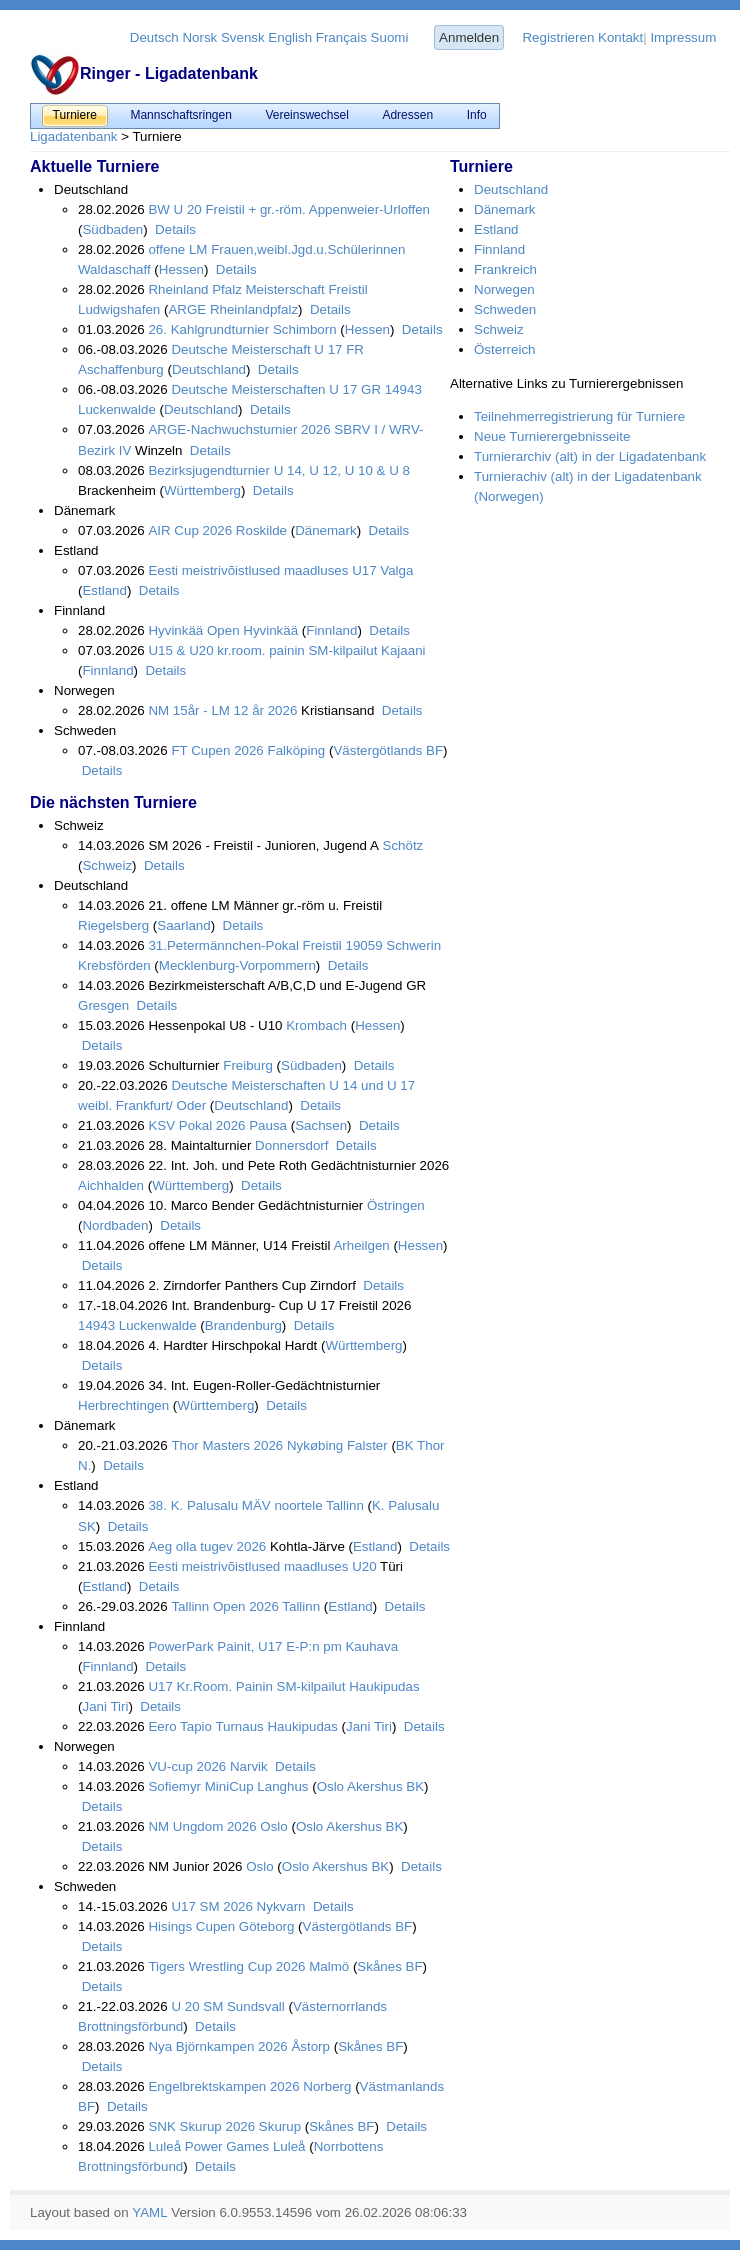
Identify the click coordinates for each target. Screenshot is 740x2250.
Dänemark (325, 530)
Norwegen (504, 289)
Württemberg (202, 490)
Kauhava (370, 1646)
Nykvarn (279, 1906)
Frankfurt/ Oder (159, 1105)
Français (341, 37)
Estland (104, 590)
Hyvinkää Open (193, 630)
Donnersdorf (289, 1145)
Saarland (183, 925)
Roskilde (259, 530)
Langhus (282, 1786)
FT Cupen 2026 (217, 750)
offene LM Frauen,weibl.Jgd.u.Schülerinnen (276, 249)
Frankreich (505, 269)
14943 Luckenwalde (137, 1325)
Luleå (287, 2146)
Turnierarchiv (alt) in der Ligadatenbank (590, 456)
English (290, 37)
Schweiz (107, 865)
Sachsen (321, 1125)
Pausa (267, 1125)
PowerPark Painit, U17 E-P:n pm (244, 1646)
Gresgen (103, 1005)
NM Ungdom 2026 (202, 1826)
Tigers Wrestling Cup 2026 (226, 1966)
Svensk (243, 37)
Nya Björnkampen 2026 (217, 2046)
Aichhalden (111, 1185)
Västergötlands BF (388, 750)
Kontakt (620, 37)
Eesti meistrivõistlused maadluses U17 (262, 570)
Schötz (401, 845)
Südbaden (112, 229)
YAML (149, 2212)
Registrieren (558, 37)
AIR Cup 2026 (190, 530)
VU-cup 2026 (187, 1766)
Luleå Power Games (208, 2146)
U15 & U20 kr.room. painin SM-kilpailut (262, 650)
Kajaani (401, 650)
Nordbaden (115, 1225)
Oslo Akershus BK (370, 1786)
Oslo (272, 1826)
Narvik (246, 1766)
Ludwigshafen (119, 309)
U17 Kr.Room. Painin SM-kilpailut (246, 1686)
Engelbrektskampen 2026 (223, 2086)
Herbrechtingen (123, 1405)
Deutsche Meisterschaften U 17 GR (276, 389)
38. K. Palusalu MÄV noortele (235, 1505)
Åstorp (309, 2046)
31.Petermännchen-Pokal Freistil (244, 945)
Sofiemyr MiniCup (202, 1786)
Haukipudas (382, 1686)
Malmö (328, 1966)
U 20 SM (197, 2006)
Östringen (394, 1205)
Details (173, 229)
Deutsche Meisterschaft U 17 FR (267, 349)
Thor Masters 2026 (227, 1445)
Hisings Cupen (191, 1926)
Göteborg (264, 1926)
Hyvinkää (269, 630)
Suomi (390, 37)
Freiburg (246, 1065)
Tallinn (343, 1505)
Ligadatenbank (73, 136)
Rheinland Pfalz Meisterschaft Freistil (257, 289)
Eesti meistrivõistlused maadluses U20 (262, 1566)
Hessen (181, 269)
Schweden (505, 309)
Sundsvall (254, 2006)
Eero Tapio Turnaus (205, 1726)
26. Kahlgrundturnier (208, 329)
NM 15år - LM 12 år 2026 (222, 710)
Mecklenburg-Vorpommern (237, 965)
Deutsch (154, 37)
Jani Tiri (105, 1706)
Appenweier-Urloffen (368, 209)
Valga (395, 570)
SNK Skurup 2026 (201, 2126)
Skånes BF (389, 1966)
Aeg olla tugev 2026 (207, 1546)
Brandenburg (243, 1325)
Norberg (326, 2086)
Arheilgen (359, 1245)
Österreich (504, 349)
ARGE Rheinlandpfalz (233, 309)
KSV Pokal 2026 (196, 1125)
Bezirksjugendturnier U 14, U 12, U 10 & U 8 (279, 470)
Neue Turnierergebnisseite (552, 436)
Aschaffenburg (121, 369)
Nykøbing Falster (335, 1445)
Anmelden (469, 37)
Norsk (199, 37)
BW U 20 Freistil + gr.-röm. (226, 209)
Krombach (315, 1025)
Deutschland (209, 369)
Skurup (278, 2126)
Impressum (683, 37)
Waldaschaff (114, 269)
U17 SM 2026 (212, 1906)
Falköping (295, 750)
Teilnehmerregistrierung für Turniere (579, 416)
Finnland (331, 630)
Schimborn (302, 329)
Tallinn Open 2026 (224, 1606)
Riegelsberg (113, 925)
